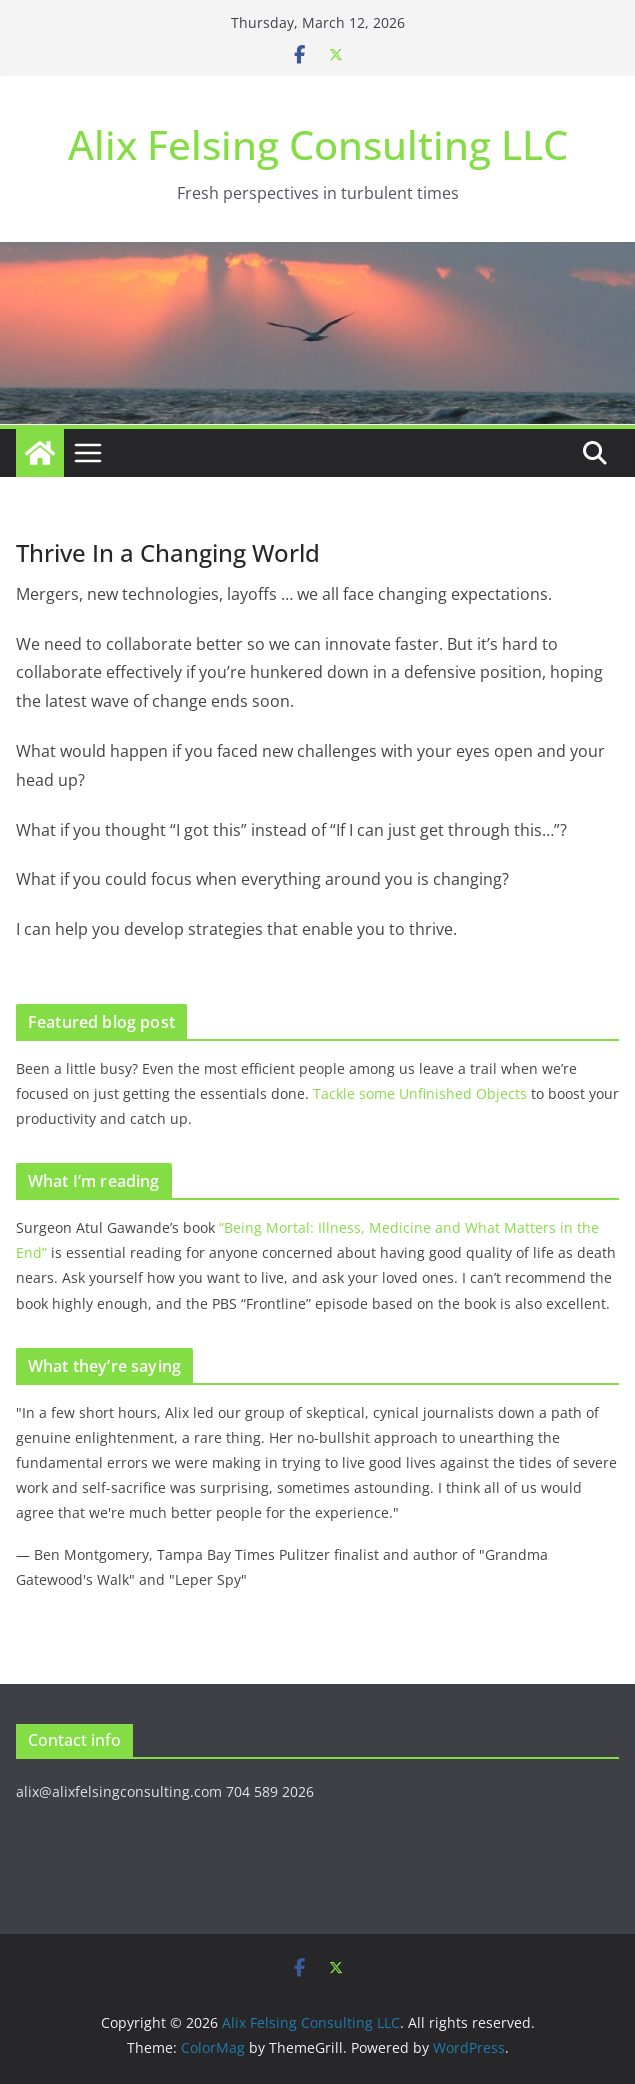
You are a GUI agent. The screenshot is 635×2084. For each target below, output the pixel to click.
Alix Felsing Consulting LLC (318, 144)
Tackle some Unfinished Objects (420, 1093)
